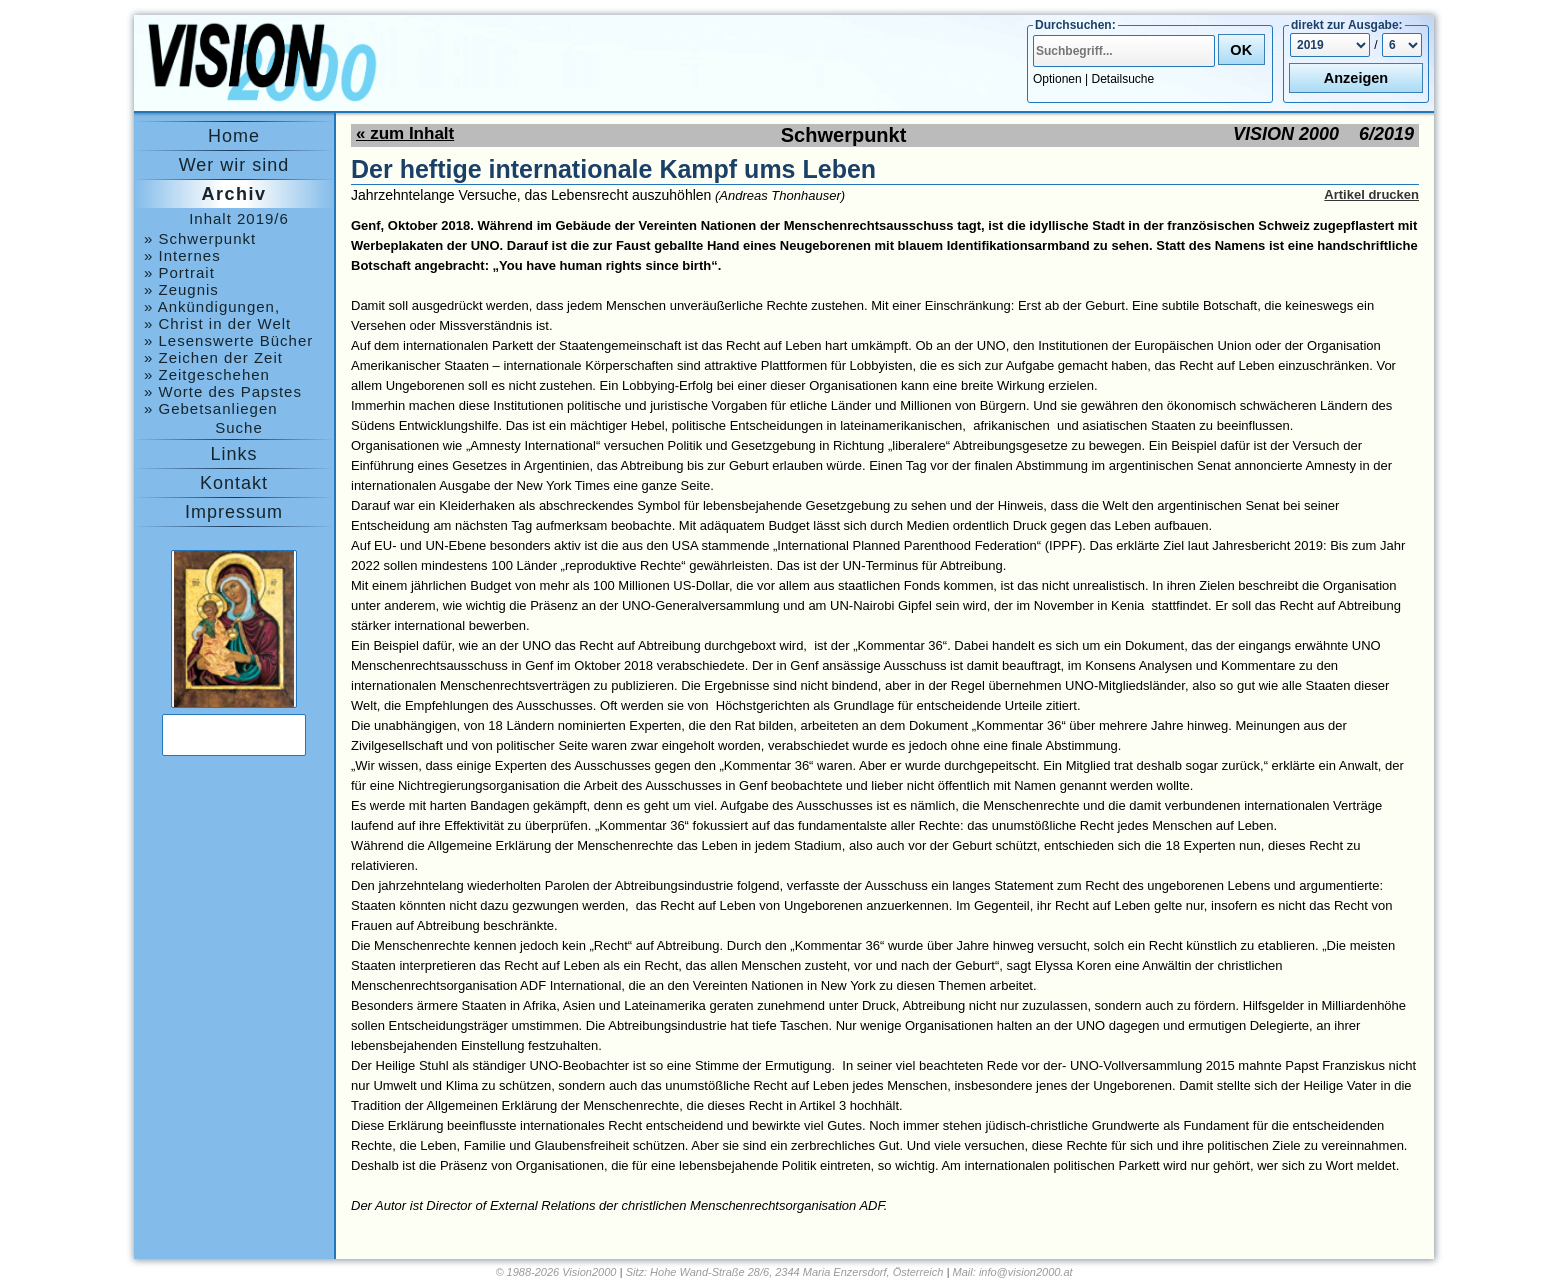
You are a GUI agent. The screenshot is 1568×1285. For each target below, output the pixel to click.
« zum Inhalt (405, 133)
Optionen (1057, 79)
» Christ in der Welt (217, 323)
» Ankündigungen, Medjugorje (212, 306)
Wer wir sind (234, 165)
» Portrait (179, 272)
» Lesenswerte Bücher (228, 340)
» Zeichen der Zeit (213, 357)
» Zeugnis (181, 289)
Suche (239, 427)
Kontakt (234, 483)
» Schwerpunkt (200, 238)
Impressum (234, 512)
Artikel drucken (1371, 194)
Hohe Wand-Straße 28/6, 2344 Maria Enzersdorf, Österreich (796, 1272)
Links (233, 454)
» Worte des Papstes (223, 391)
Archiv (233, 194)
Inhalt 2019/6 (239, 218)
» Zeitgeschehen (207, 374)
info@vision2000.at (1026, 1272)
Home (234, 136)
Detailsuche (1123, 79)
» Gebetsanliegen (211, 408)
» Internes (182, 255)
